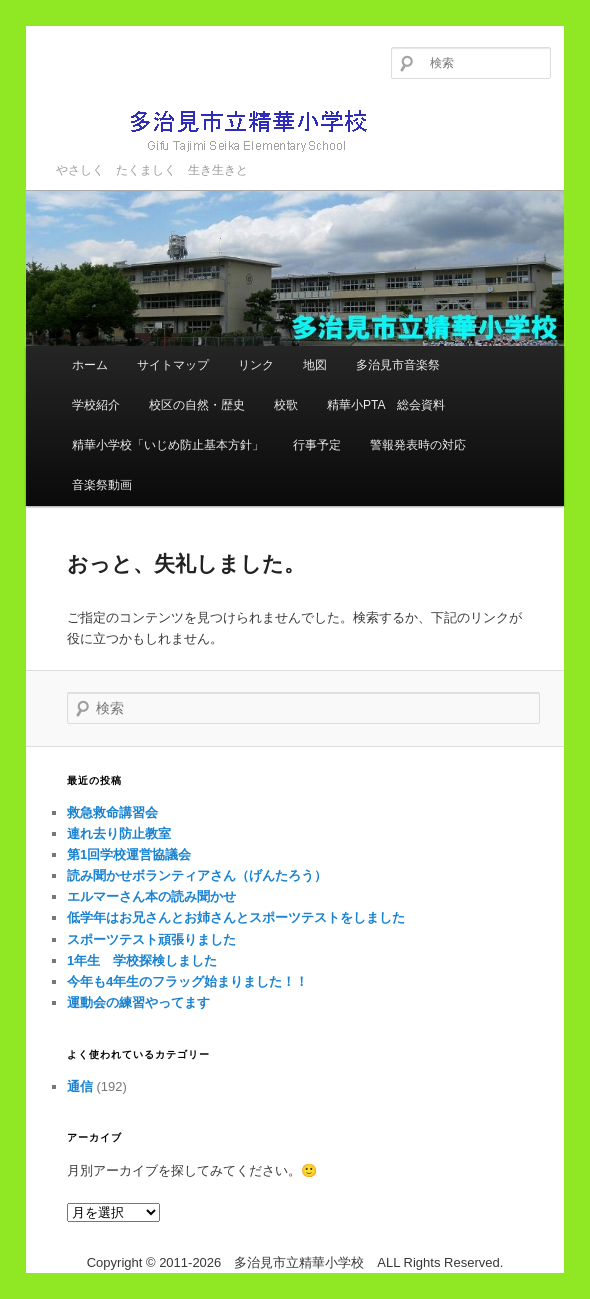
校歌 (286, 405)
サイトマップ (173, 365)
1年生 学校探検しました (142, 960)
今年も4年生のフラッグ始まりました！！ (187, 981)
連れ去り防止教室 (119, 833)
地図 (315, 365)
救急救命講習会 (112, 812)
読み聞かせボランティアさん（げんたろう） (197, 875)
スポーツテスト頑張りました (151, 939)
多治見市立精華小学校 (221, 129)
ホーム (90, 365)
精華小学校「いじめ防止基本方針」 (168, 445)
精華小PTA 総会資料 (386, 405)
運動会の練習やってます (138, 1002)
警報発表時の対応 (418, 445)
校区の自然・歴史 (197, 405)
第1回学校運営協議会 (129, 854)
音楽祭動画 (102, 485)
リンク (256, 365)
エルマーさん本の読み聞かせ (151, 896)
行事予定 (317, 445)
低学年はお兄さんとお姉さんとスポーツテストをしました (236, 917)
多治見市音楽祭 (398, 365)
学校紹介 (96, 405)
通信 (80, 1086)
